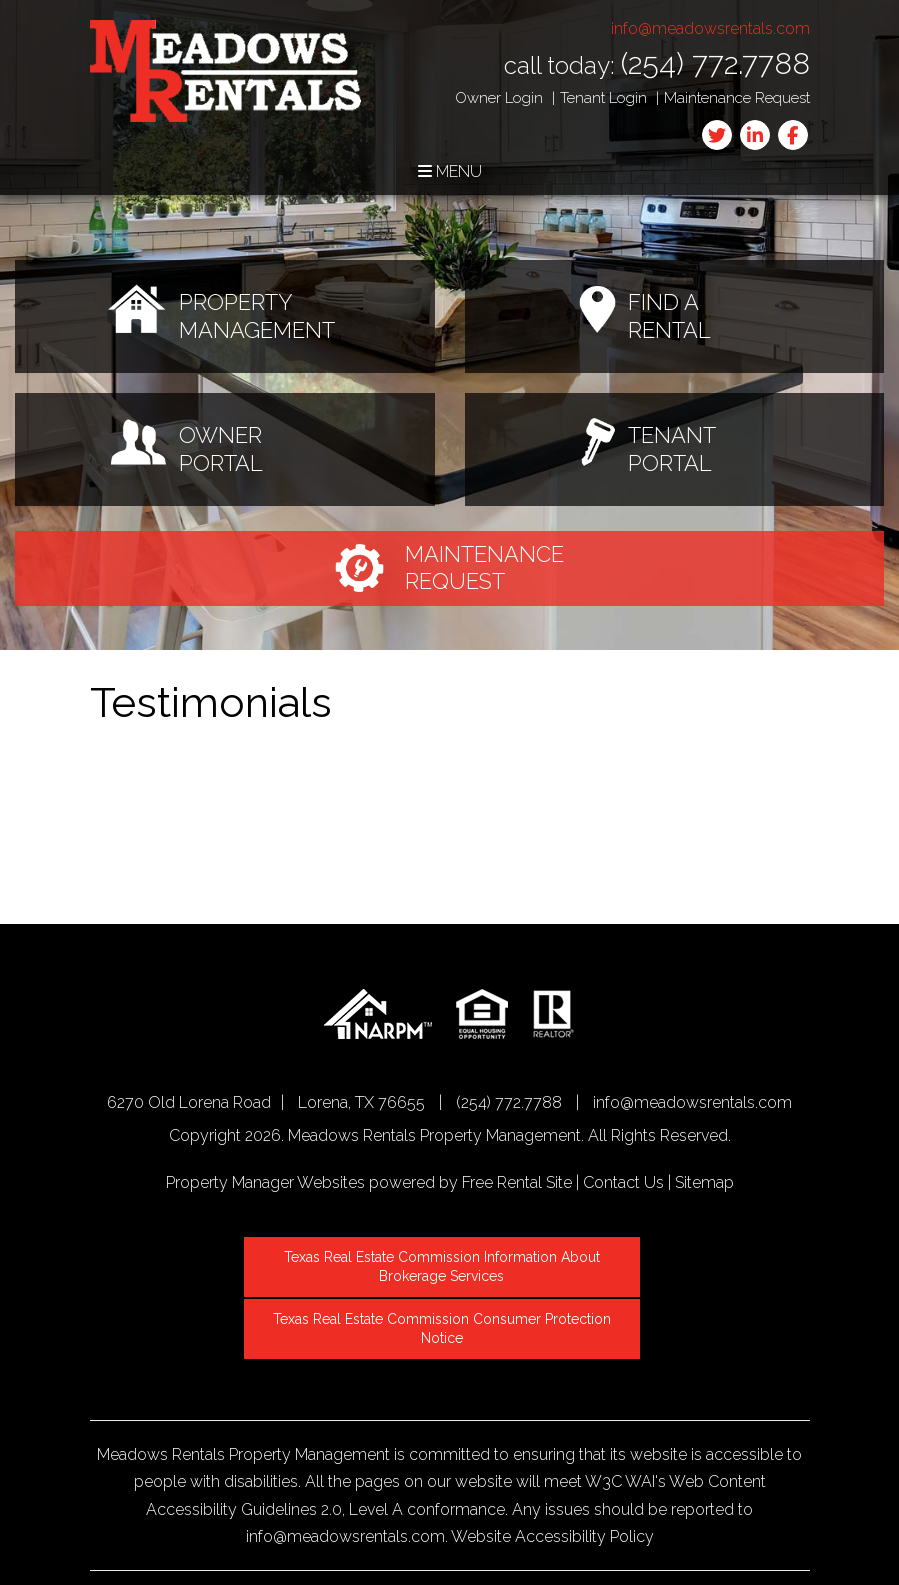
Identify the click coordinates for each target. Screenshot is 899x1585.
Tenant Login (603, 98)
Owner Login (499, 98)
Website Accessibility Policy (552, 1530)
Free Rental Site (517, 1182)
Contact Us (623, 1182)
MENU (450, 171)
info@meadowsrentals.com (710, 28)
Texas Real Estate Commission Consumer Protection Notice (444, 1324)
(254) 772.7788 (715, 63)
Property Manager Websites (265, 1182)
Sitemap (704, 1182)
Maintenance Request (737, 98)
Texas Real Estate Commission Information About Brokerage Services (444, 1265)
